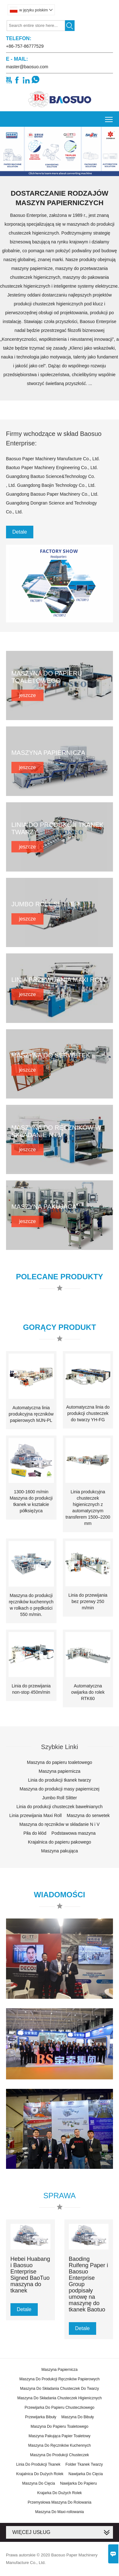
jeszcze (27, 695)
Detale (19, 532)
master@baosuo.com (27, 66)
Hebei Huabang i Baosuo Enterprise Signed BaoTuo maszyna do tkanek (30, 2275)
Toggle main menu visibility (109, 117)
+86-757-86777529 (25, 46)
